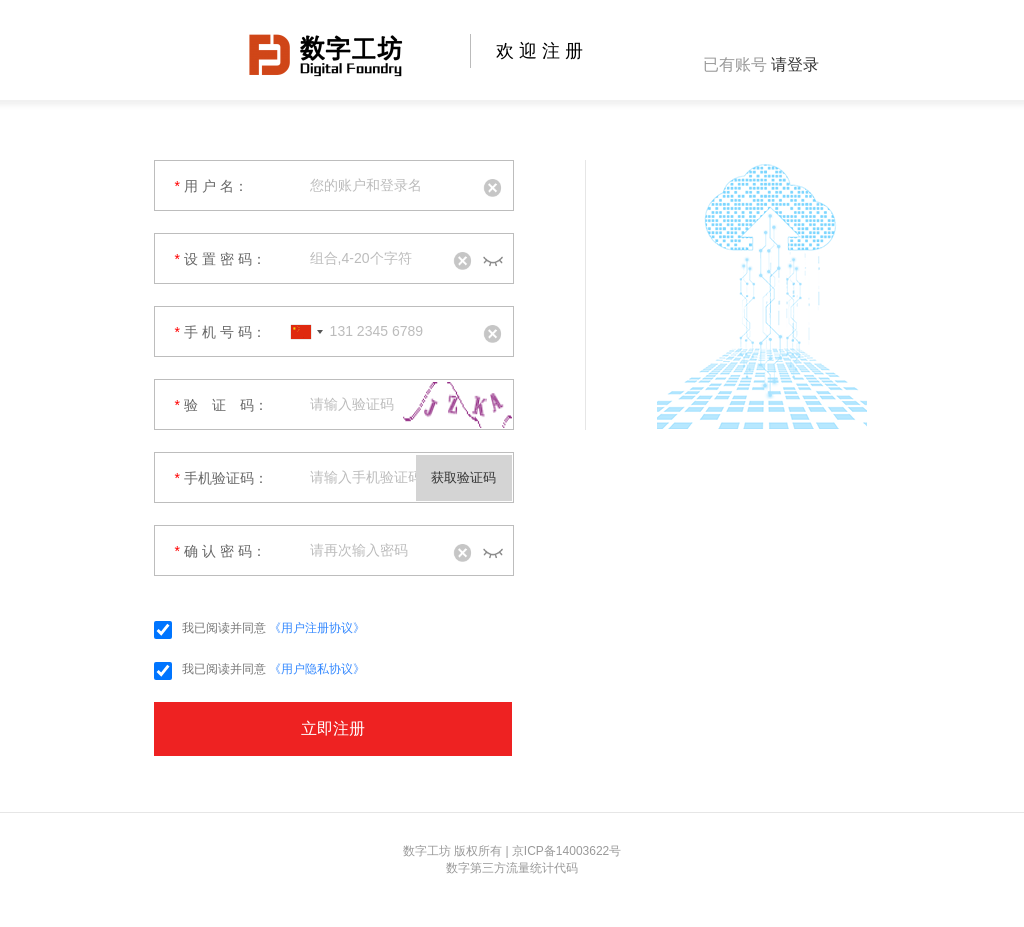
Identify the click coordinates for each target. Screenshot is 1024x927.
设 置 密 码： (220, 259)
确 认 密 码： (220, 551)
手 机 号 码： (220, 332)
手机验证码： (221, 478)
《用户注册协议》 (317, 628)
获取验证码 (463, 477)
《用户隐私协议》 (317, 669)
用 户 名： (211, 186)
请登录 (795, 64)
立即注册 (333, 728)
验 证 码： (221, 405)
